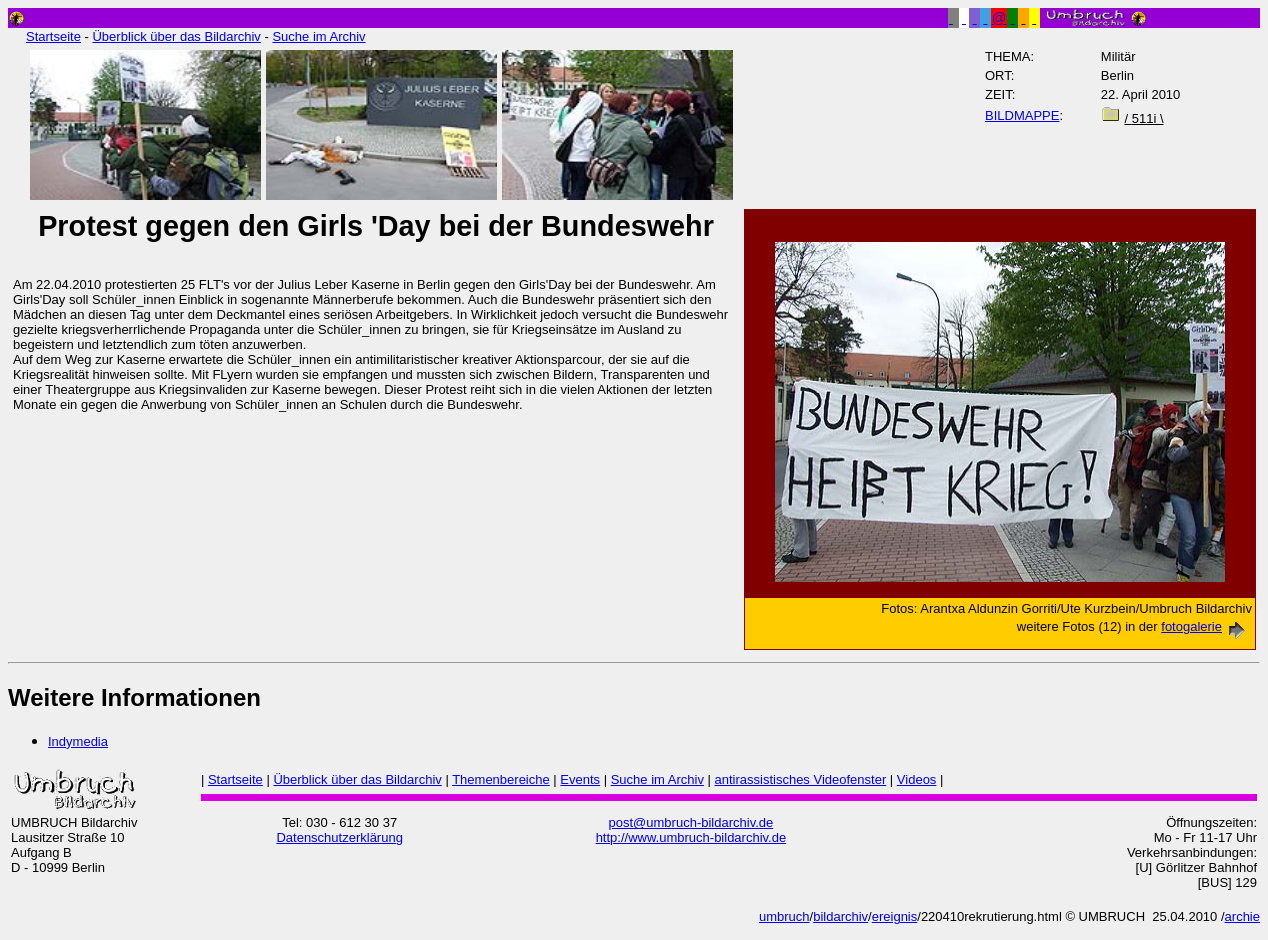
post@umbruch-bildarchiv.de (691, 822)
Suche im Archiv (318, 36)
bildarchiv (840, 916)
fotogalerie (1206, 626)
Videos (917, 779)
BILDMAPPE (1022, 115)
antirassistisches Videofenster (801, 779)
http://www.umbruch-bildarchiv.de (691, 837)
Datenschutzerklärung (339, 837)
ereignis (895, 916)
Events (580, 779)
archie (1242, 916)
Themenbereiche (501, 779)
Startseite (53, 36)
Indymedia (78, 741)
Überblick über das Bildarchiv (176, 36)
